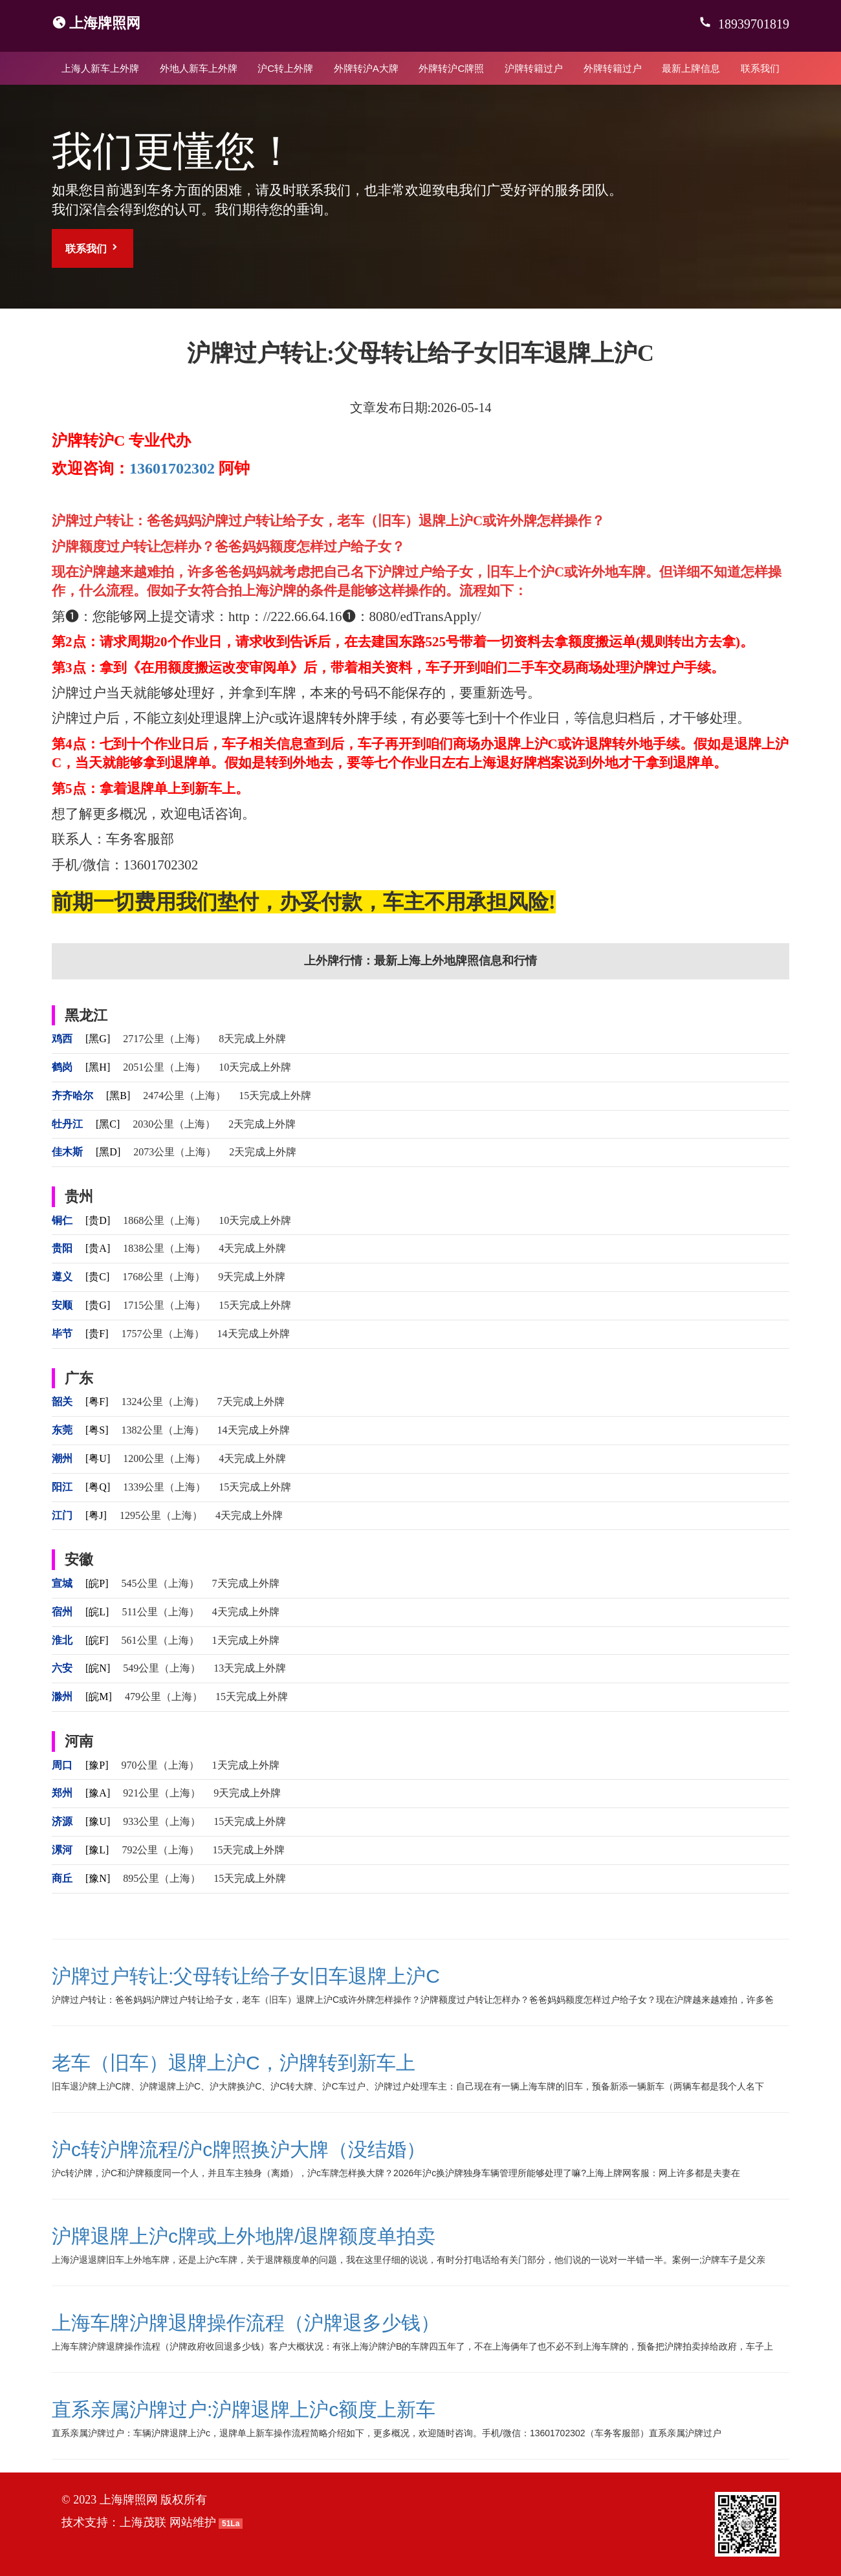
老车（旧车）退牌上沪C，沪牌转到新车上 (233, 2062)
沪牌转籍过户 (534, 68)
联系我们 (760, 68)
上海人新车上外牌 (100, 68)
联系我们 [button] (92, 248)
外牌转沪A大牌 (366, 68)
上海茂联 (143, 2522)
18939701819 (752, 24)
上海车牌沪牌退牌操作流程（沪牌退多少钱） (246, 2322)
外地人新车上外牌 (198, 68)
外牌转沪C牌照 (451, 68)
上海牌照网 (104, 23)
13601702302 (172, 468)
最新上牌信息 (691, 68)
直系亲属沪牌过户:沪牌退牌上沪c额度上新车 (243, 2409)
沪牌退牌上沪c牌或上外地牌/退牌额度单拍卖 (243, 2236)
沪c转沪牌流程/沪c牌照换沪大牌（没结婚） (239, 2149)
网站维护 (192, 2522)
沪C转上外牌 (285, 68)
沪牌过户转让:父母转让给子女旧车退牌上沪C (246, 1976)
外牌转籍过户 (613, 68)
